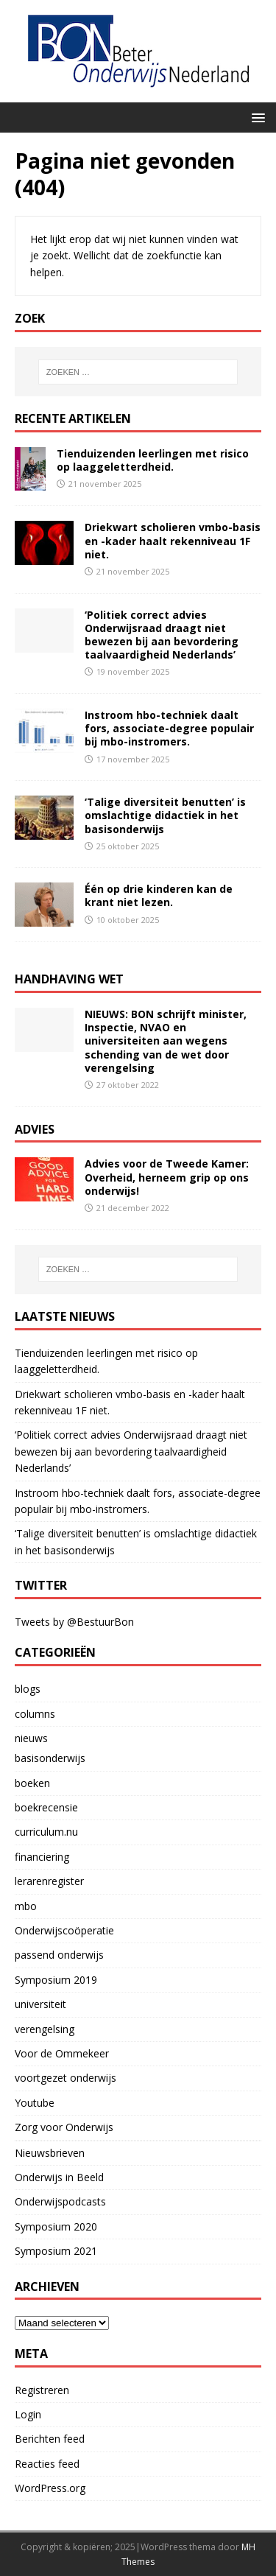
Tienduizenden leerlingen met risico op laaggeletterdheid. (153, 460)
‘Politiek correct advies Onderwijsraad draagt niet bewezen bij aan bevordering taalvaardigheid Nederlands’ (161, 635)
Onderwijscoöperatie (64, 1930)
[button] (255, 116)
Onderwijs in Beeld (59, 2177)
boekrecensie (46, 1807)
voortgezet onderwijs (65, 2078)
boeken (32, 1783)
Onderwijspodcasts (60, 2201)
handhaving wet (69, 979)
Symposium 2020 (56, 2226)
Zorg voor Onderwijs (64, 2127)
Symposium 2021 (56, 2251)
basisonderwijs (50, 1758)
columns (35, 1714)
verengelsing (44, 2029)
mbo (26, 1906)
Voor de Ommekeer (62, 2053)
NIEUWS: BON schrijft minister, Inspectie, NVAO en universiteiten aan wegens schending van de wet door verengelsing (166, 1041)
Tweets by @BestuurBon (74, 1622)
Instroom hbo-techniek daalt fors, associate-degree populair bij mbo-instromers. (169, 728)
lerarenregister (49, 1881)
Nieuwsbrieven (50, 2153)
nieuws (31, 1738)
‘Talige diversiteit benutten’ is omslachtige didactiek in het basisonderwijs (165, 815)
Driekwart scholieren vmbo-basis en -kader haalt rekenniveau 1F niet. (173, 540)
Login (28, 2414)
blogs (27, 1689)
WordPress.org (50, 2488)
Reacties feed (47, 2464)
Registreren (42, 2390)
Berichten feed (50, 2439)
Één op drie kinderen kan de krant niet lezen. (159, 895)
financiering (42, 1857)
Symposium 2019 (56, 1980)
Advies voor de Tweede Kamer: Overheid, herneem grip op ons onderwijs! (167, 1177)
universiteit (40, 2004)
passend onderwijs (59, 1955)
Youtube (34, 2103)
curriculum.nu (46, 1832)
